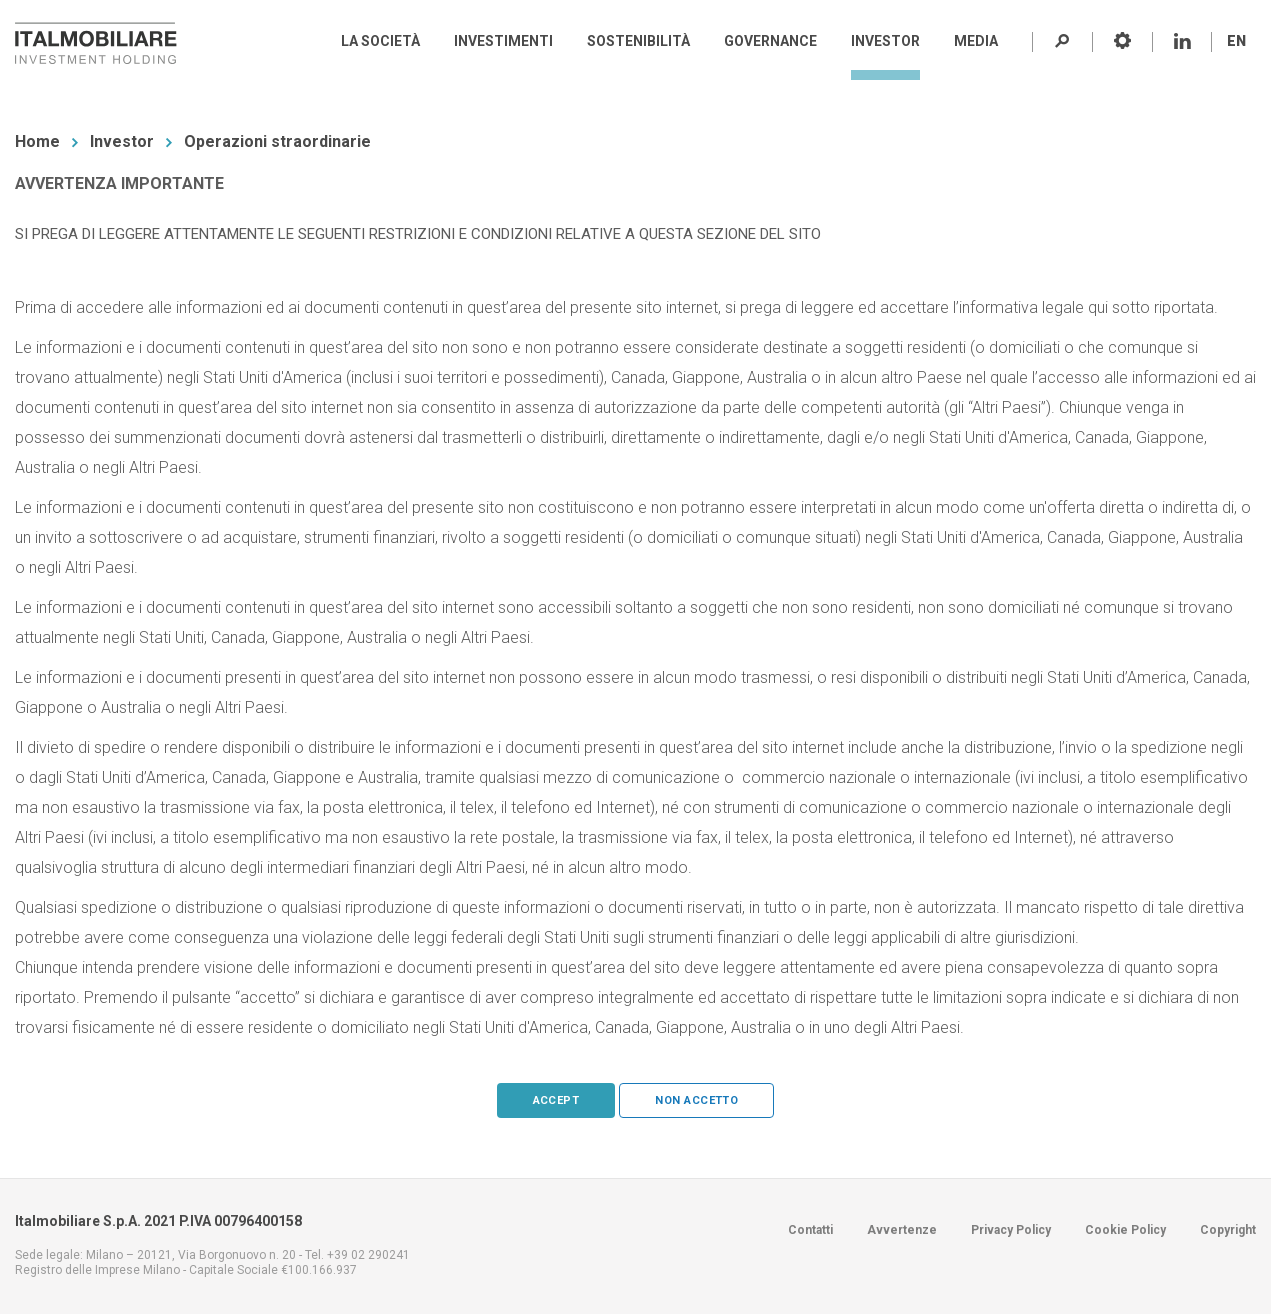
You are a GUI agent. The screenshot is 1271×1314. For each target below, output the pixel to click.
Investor (122, 141)
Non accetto (696, 1100)
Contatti (810, 1230)
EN (1236, 41)
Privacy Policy (1011, 1230)
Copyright (1228, 1230)
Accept (556, 1100)
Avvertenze (902, 1230)
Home (37, 141)
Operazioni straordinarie (277, 141)
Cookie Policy (1125, 1230)
